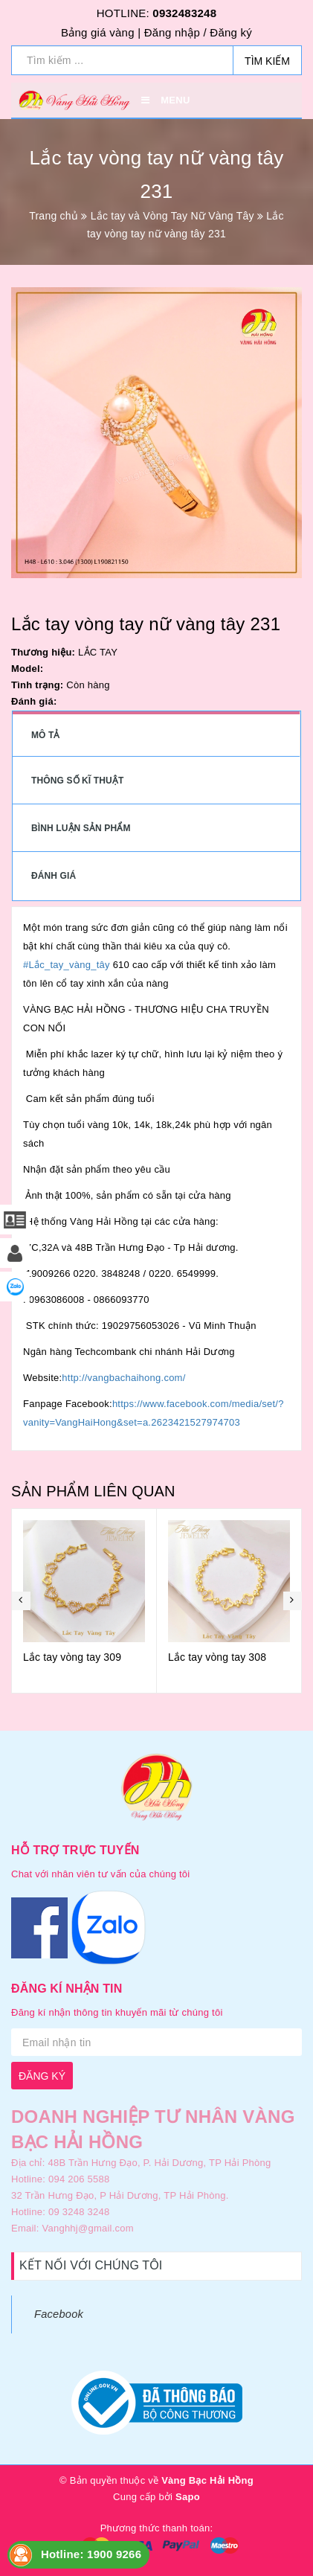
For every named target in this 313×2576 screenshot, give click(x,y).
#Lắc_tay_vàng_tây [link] (66, 964)
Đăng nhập (172, 32)
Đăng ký (231, 32)
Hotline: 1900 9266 (91, 2554)
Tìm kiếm (267, 61)
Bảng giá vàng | (101, 32)
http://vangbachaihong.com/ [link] (123, 1377)
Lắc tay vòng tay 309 (72, 1657)
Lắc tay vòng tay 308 (217, 1657)
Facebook (58, 2314)
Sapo (187, 2496)
